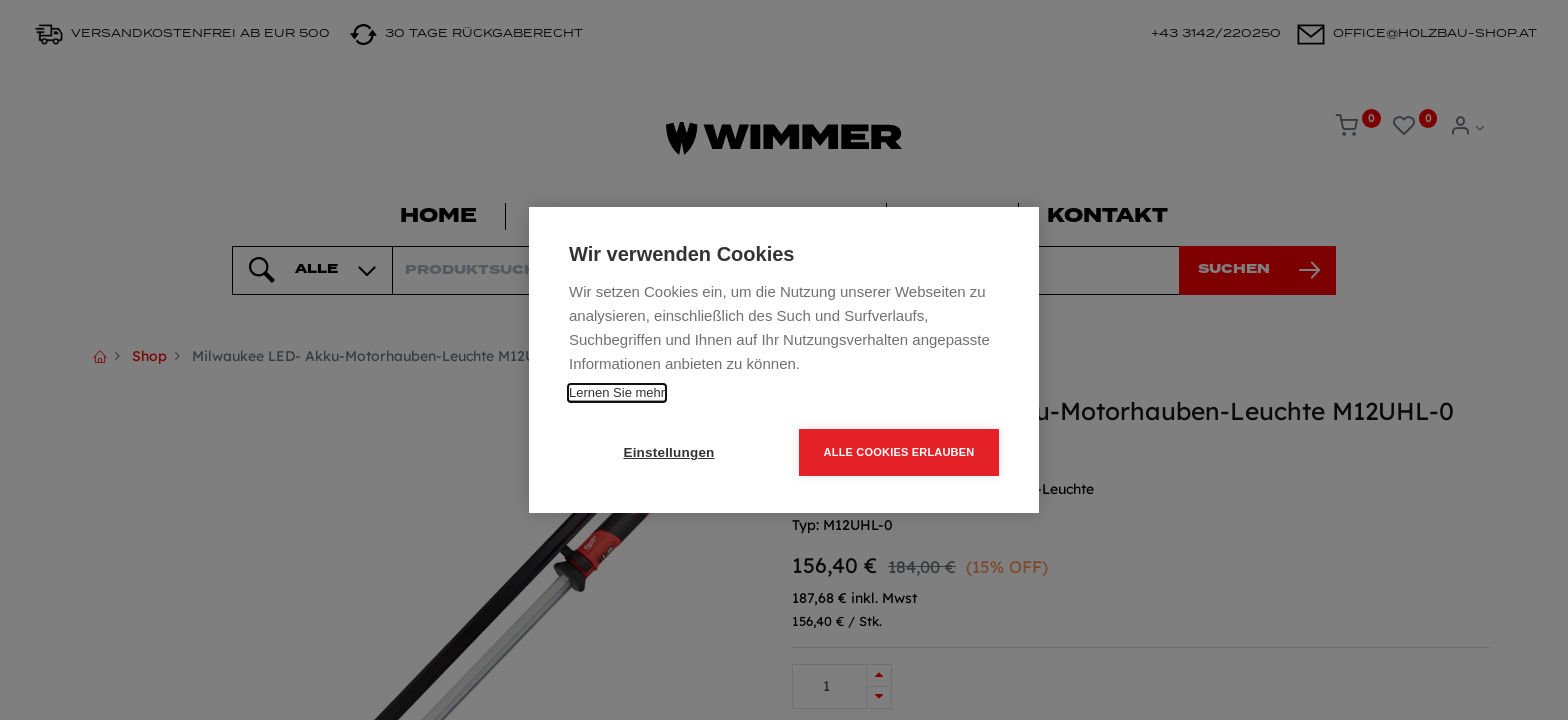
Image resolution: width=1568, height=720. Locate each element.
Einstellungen (668, 452)
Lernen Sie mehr (617, 392)
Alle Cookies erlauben (899, 452)
